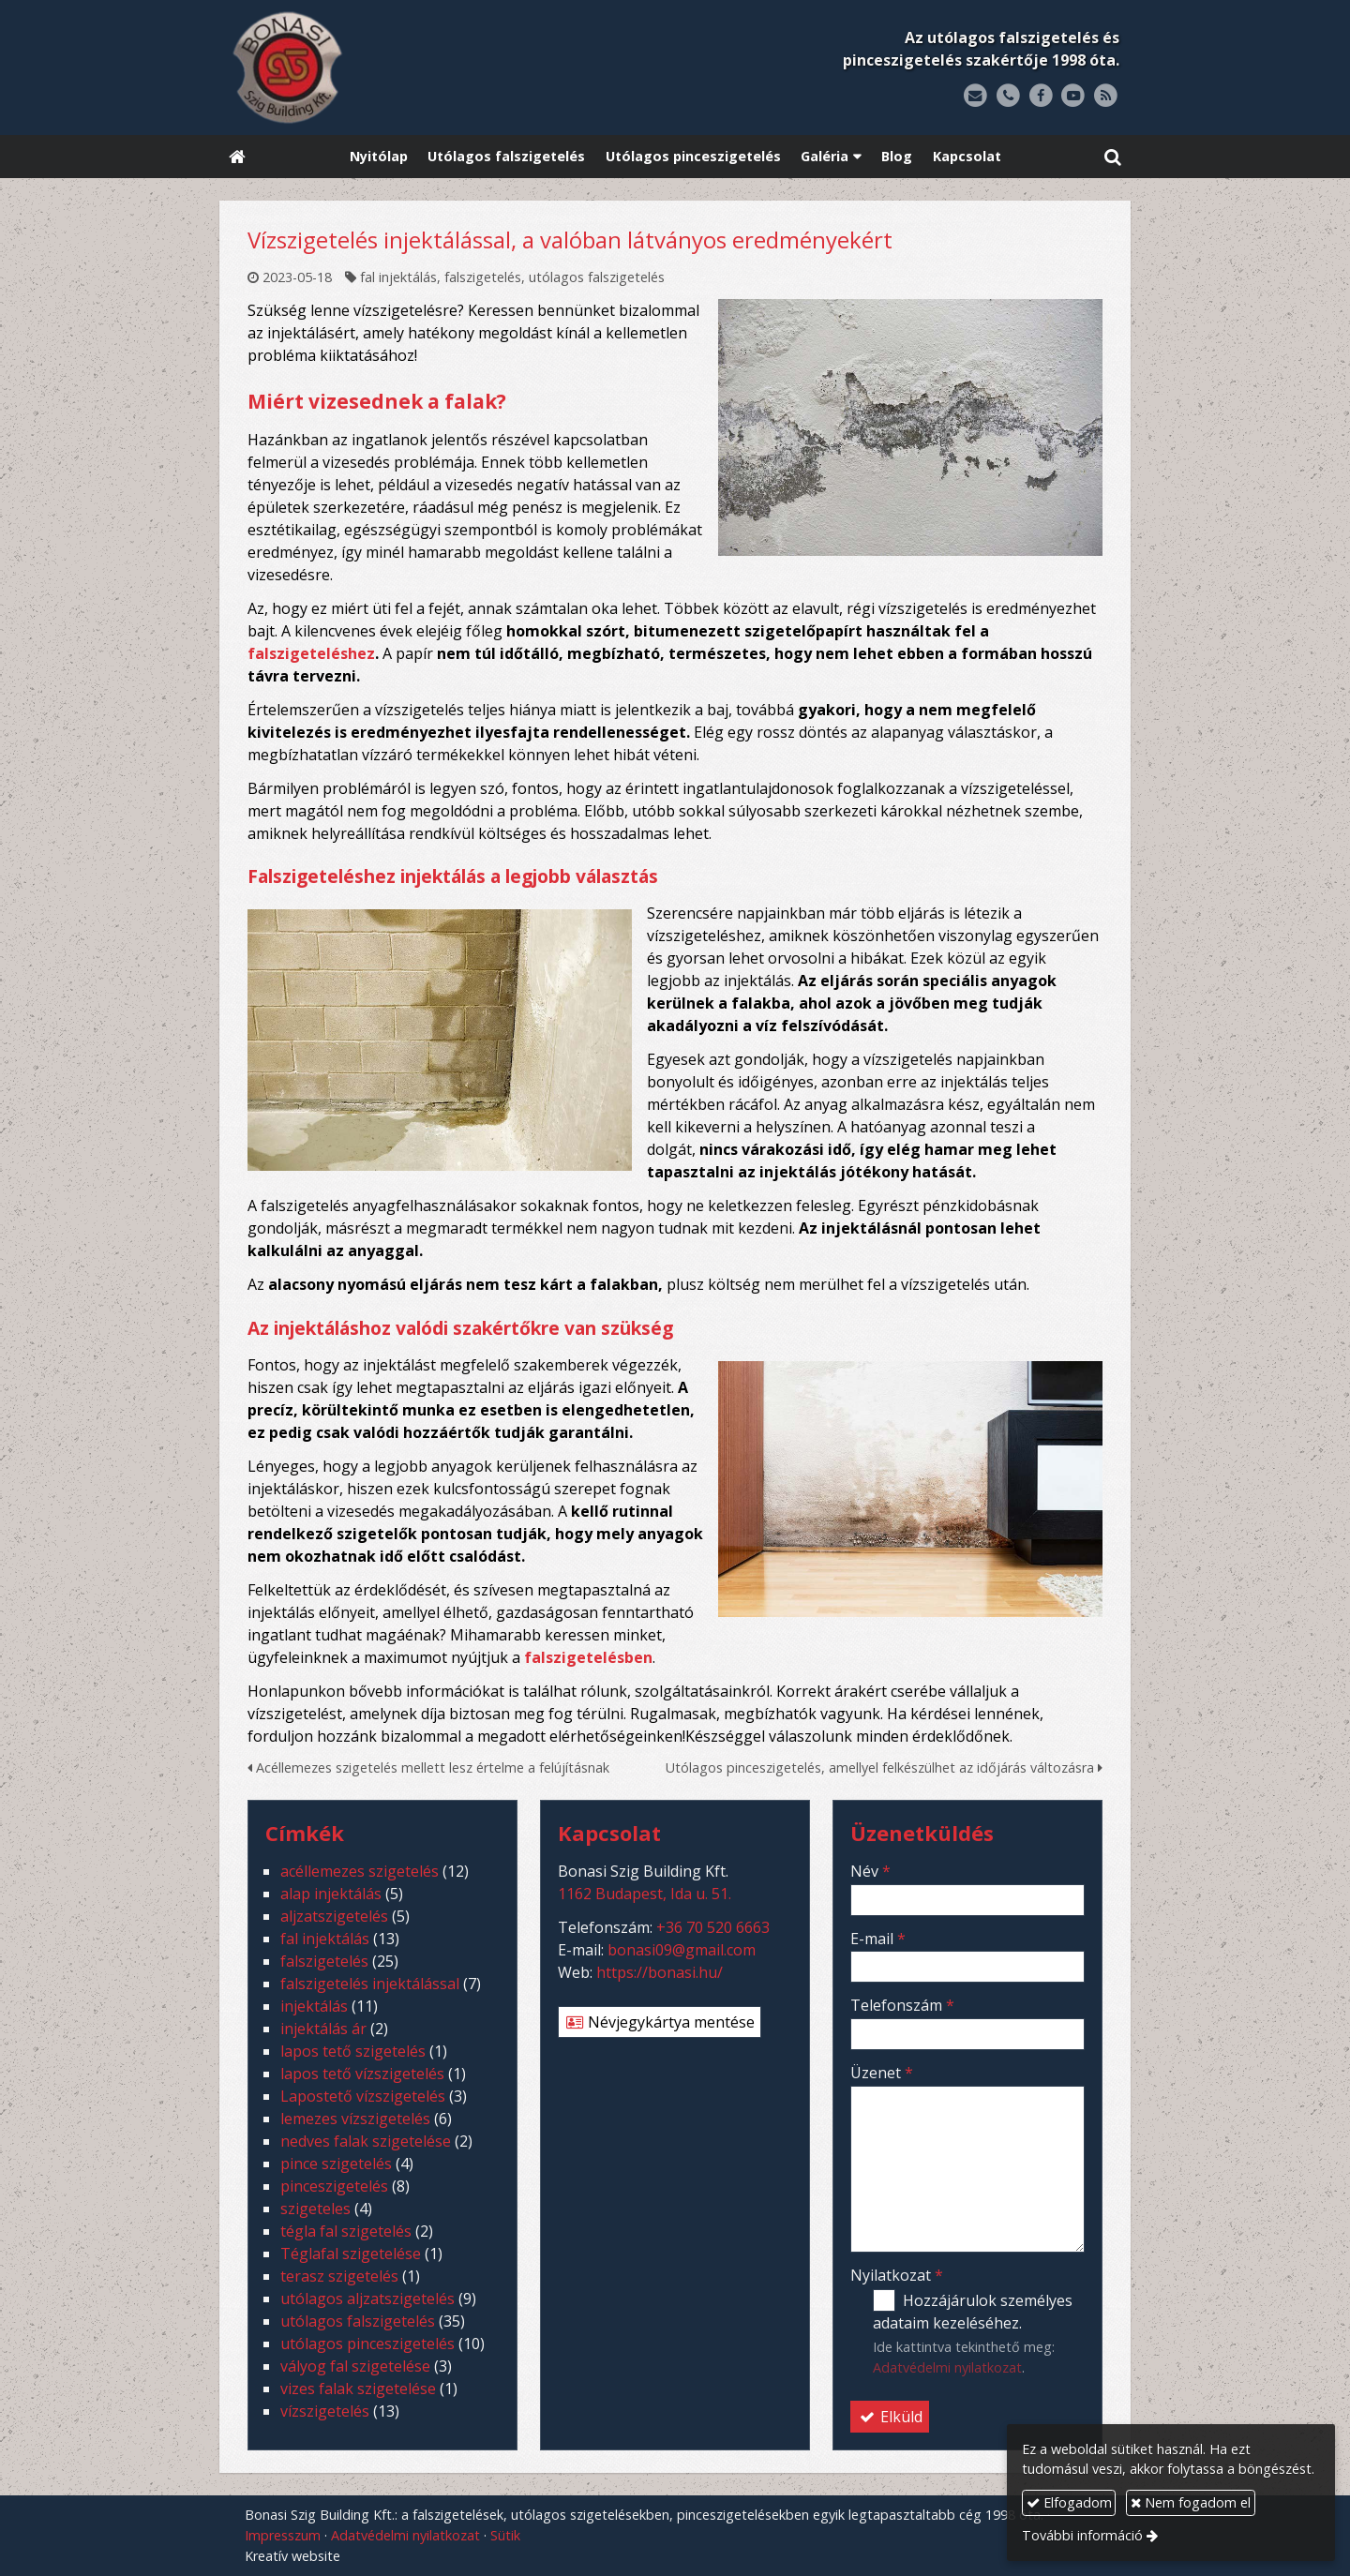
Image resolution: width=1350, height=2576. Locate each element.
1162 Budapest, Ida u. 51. (644, 1893)
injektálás (314, 2006)
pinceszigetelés (334, 2186)
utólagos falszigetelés (597, 277)
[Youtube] (1073, 96)
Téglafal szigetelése (350, 2253)
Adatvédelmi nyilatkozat (947, 2367)
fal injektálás (398, 277)
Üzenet (881, 2072)
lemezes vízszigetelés (355, 2118)
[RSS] (1105, 96)
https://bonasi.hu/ (659, 1972)
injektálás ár (323, 2028)
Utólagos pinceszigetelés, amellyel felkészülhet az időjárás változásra (884, 1767)
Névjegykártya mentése (659, 2022)
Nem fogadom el (1191, 2502)
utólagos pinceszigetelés (367, 2343)
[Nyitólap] (405, 67)
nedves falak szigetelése (365, 2141)
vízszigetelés (324, 2411)
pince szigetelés (336, 2163)
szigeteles (315, 2208)
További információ (1082, 2535)
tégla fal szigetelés (346, 2231)
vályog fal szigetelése (355, 2366)
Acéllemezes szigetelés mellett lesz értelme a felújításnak (428, 1767)
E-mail (878, 1938)
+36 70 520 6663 (713, 1927)
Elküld (889, 2416)
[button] (1113, 157)
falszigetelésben (588, 1657)
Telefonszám (902, 2005)
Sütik (505, 2535)
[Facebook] (1041, 96)
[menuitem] (378, 157)
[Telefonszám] (1008, 96)
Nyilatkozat (896, 2275)
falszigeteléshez (311, 653)
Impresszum (283, 2535)
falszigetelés (482, 277)
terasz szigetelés (339, 2276)
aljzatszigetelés (334, 1916)
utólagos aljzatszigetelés (367, 2298)
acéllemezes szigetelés (359, 1871)
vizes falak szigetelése (358, 2388)
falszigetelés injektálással (369, 1983)
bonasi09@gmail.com (682, 1949)
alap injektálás (331, 1893)
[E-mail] (975, 96)
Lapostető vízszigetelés (362, 2096)
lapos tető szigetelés (353, 2051)
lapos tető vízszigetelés (362, 2073)
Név (870, 1871)
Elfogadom (1069, 2502)
